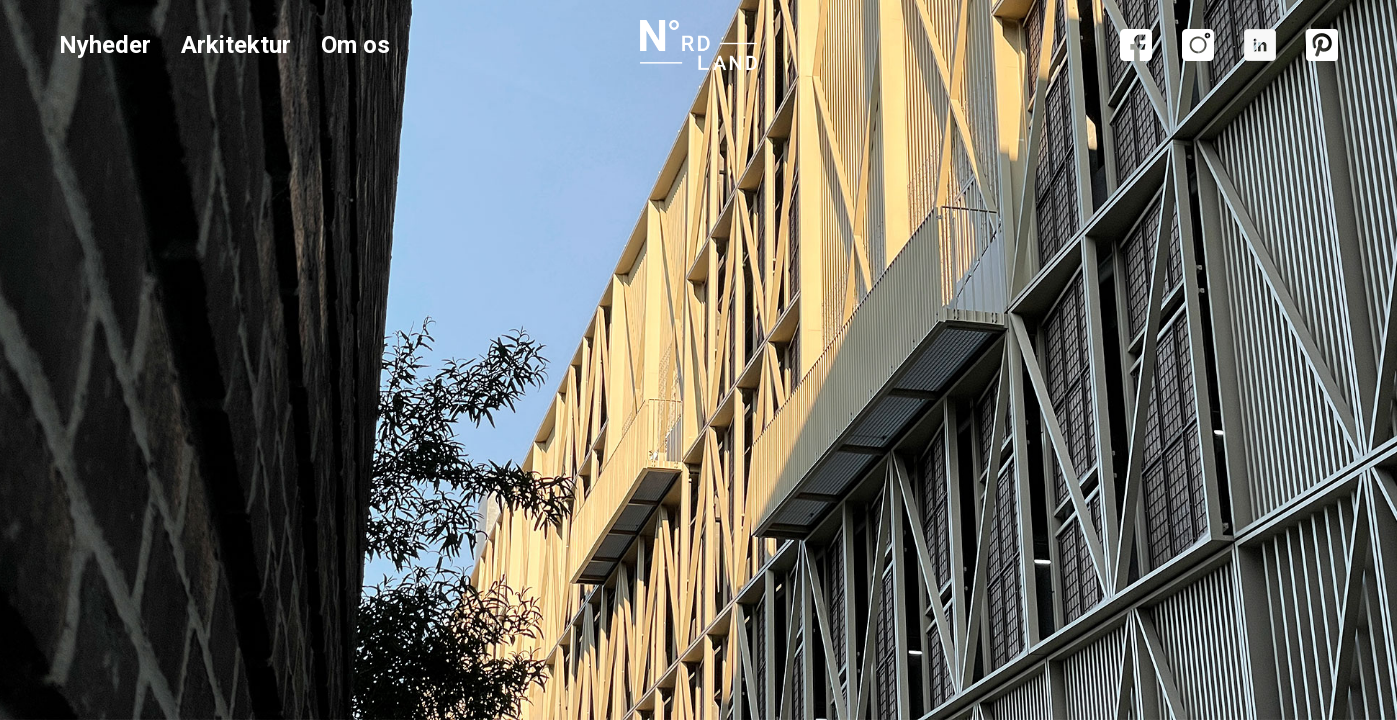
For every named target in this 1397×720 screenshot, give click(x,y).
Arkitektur (236, 45)
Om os (355, 45)
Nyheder (105, 45)
